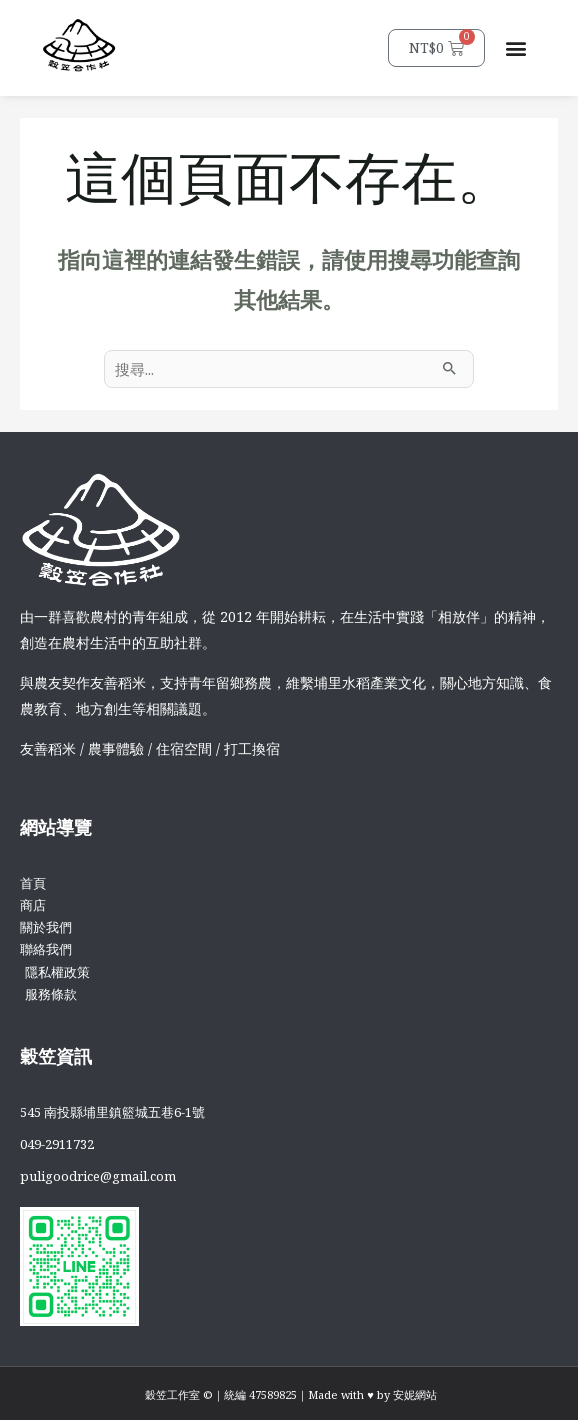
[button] (516, 47)
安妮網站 (415, 1394)
